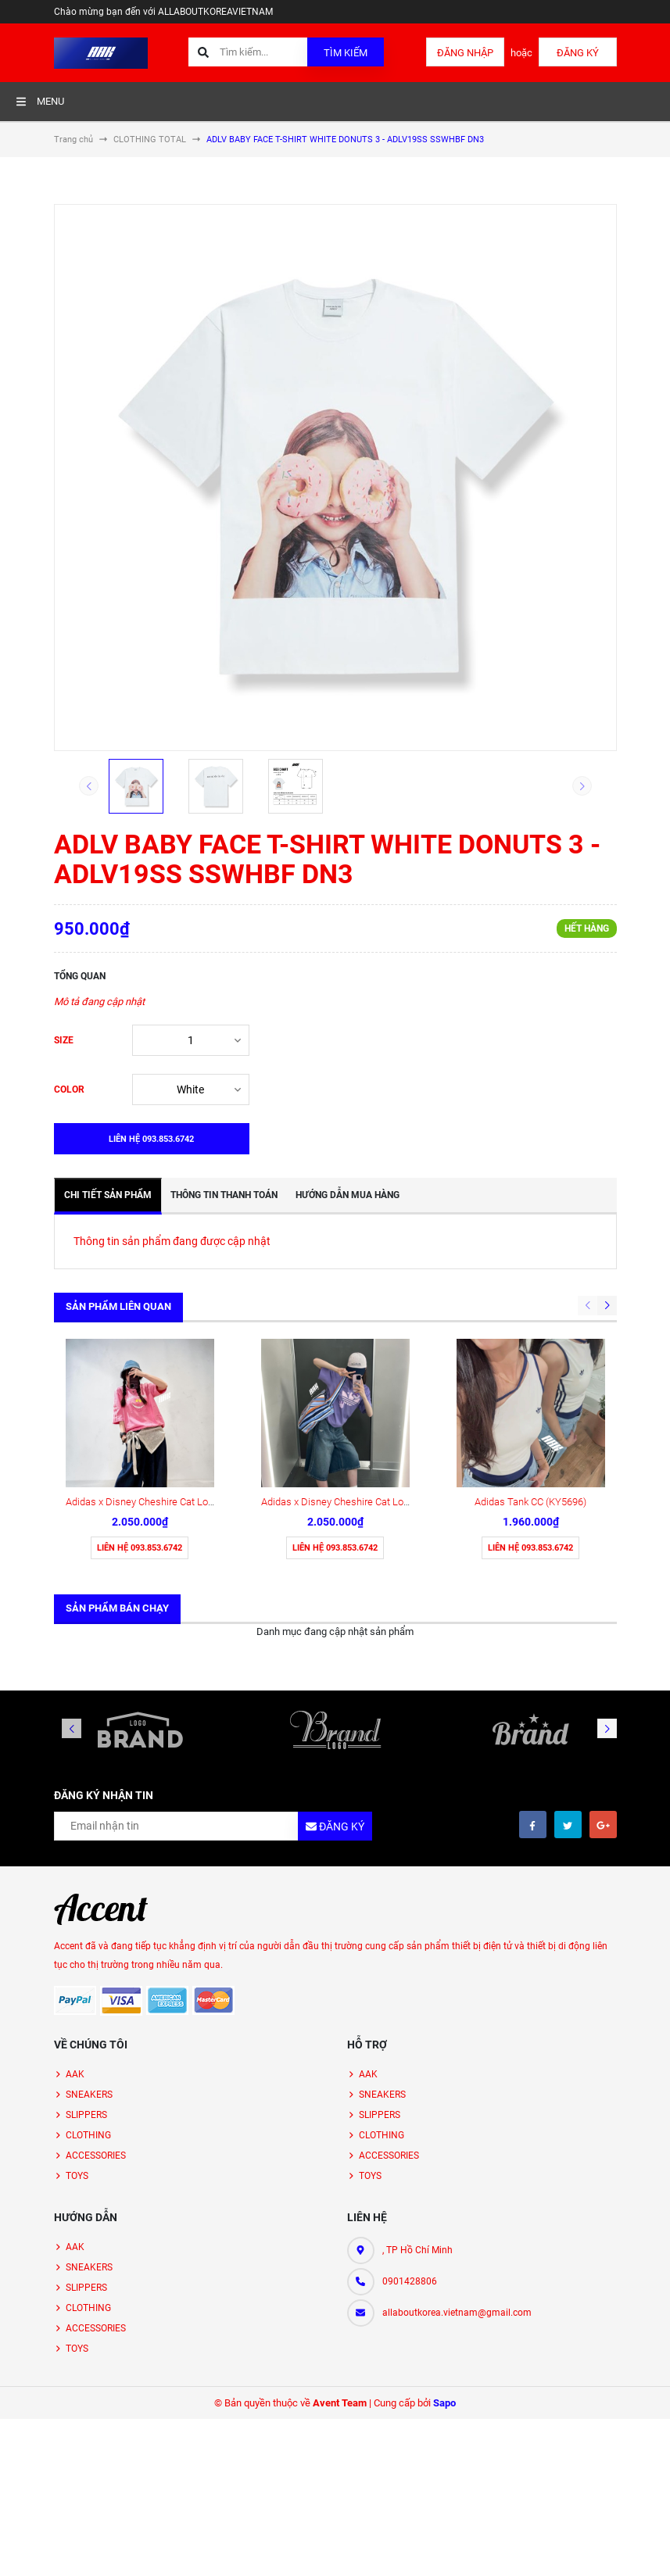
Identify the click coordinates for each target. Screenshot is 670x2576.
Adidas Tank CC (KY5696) (530, 1353)
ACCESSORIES (96, 2007)
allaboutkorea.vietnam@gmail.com (457, 2164)
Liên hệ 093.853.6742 (139, 1399)
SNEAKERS (89, 1946)
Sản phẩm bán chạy (117, 1459)
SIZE (63, 1040)
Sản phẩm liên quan (118, 1306)
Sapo (444, 2254)
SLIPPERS (86, 1966)
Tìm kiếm (345, 53)
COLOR (69, 1089)
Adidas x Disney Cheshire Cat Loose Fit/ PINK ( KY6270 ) (190, 1353)
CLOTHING (88, 1986)
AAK (75, 1925)
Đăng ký (578, 53)
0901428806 (409, 2132)
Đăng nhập (465, 53)
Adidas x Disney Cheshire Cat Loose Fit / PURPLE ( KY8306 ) (393, 1353)
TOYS (77, 2027)
